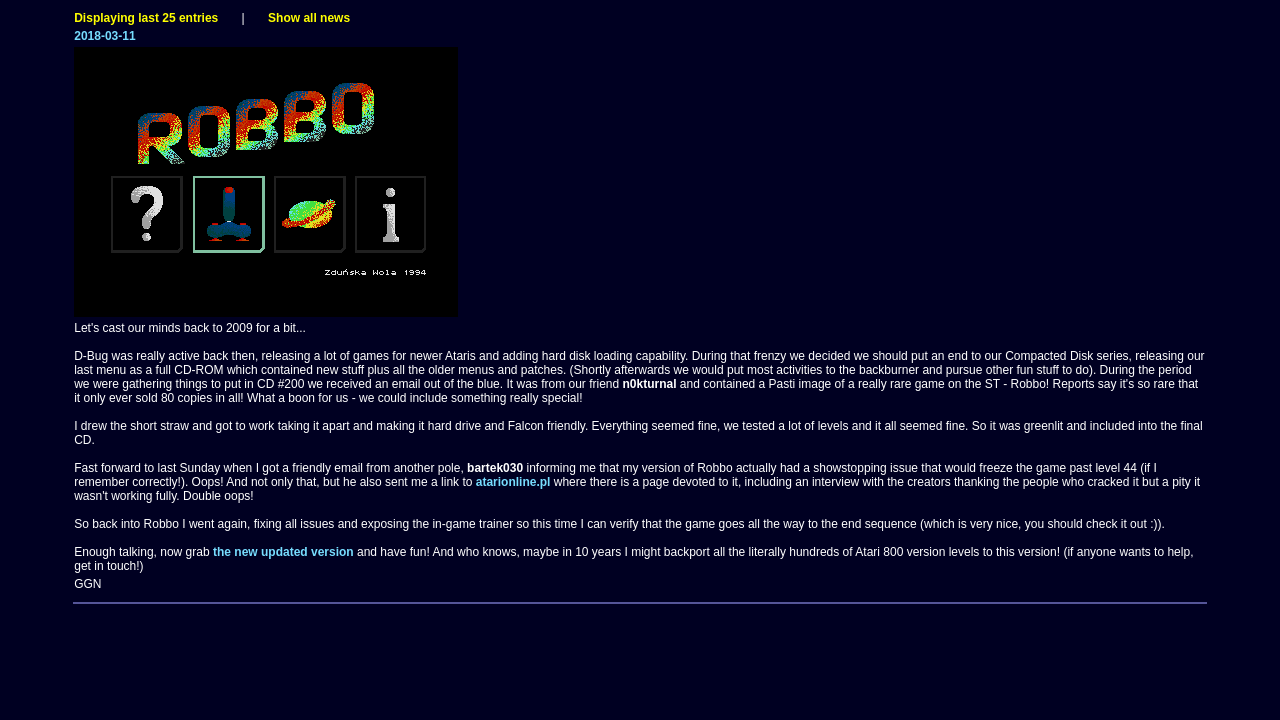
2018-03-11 (104, 36)
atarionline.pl (513, 482)
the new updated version (283, 552)
